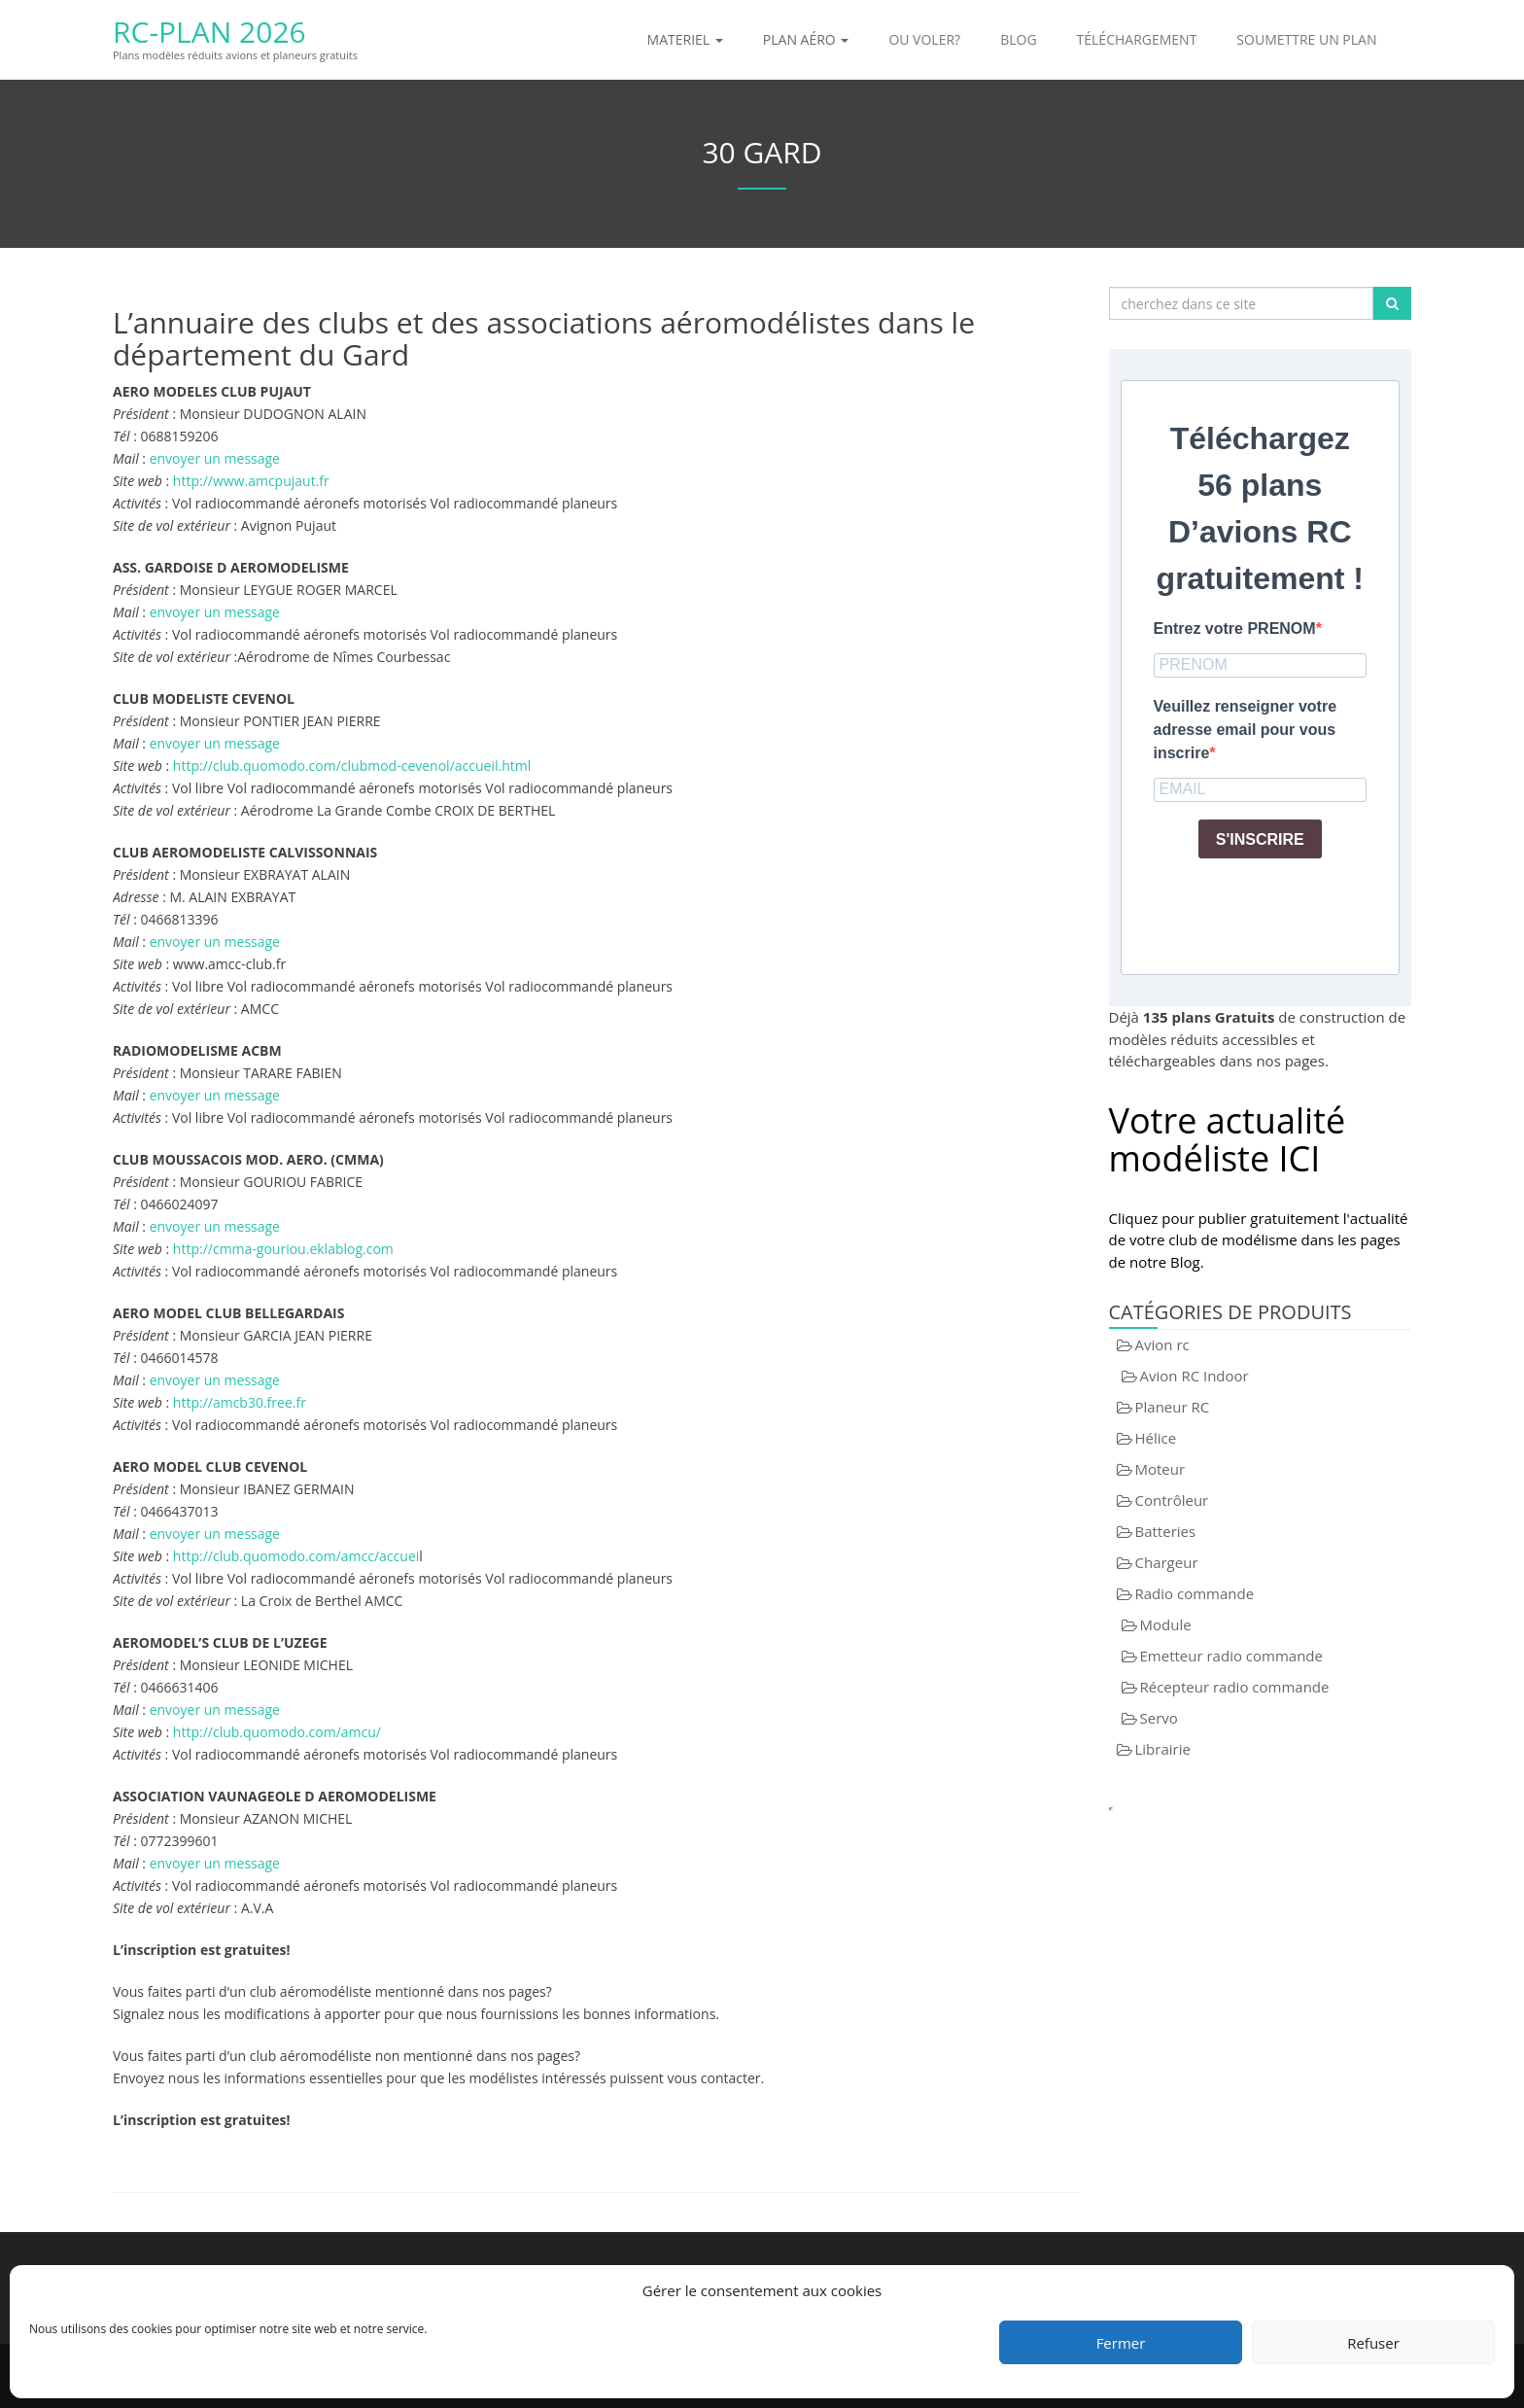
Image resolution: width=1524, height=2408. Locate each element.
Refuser (1373, 2343)
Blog (1018, 39)
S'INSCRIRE (1260, 839)
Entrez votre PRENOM (1235, 628)
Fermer (1121, 2343)
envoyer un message (215, 458)
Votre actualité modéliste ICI (1227, 1140)
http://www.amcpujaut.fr (251, 480)
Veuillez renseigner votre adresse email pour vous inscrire (1245, 729)
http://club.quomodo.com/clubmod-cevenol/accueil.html (352, 765)
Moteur (1160, 1469)
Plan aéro (806, 39)
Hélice (1156, 1438)
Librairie (1163, 1749)
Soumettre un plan (1306, 39)
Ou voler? (924, 39)
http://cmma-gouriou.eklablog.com (283, 1248)
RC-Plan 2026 (209, 32)
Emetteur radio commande (1231, 1655)
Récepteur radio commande (1235, 1686)
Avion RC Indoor (1194, 1375)
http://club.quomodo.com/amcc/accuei (296, 1556)
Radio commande (1195, 1593)
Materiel (685, 39)
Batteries (1165, 1531)
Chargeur (1166, 1562)
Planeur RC (1172, 1406)
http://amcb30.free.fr (239, 1402)
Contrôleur (1172, 1500)
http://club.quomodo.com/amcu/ (277, 1732)
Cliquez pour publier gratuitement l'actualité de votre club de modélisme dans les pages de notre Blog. (1258, 1240)
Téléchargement (1137, 39)
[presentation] (1301, 912)
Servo (1159, 1717)
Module (1166, 1624)
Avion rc (1162, 1344)
